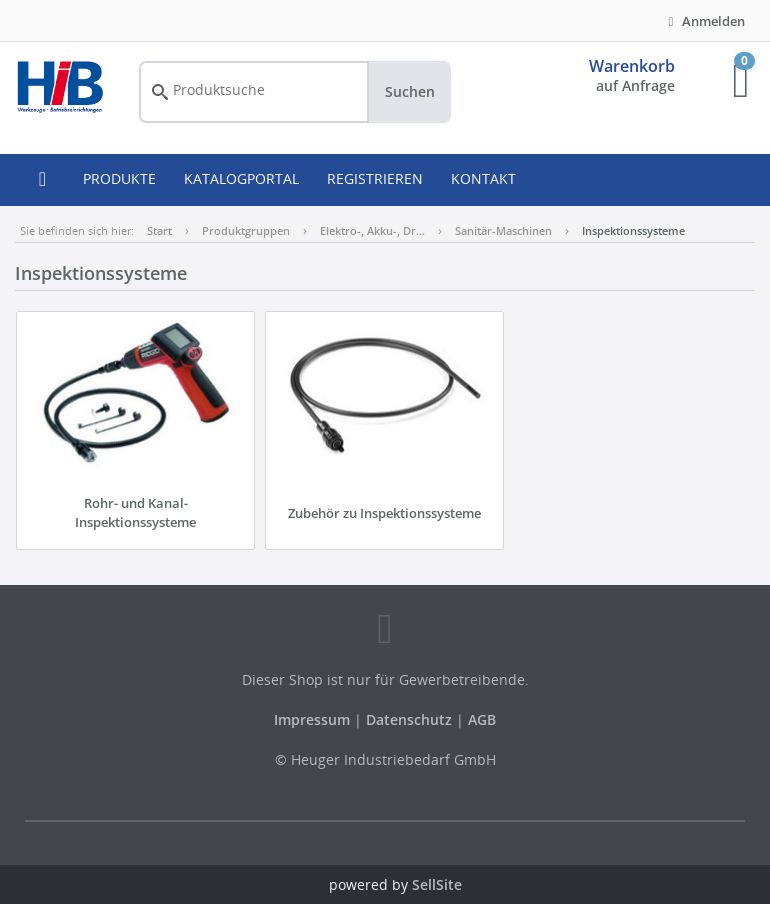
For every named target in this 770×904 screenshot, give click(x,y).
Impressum (314, 719)
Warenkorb (632, 66)
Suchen (410, 91)
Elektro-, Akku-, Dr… (372, 230)
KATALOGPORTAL (241, 178)
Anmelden (704, 21)
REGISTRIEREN (375, 178)
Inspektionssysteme (633, 230)
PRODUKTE (119, 178)
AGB (482, 719)
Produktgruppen (246, 230)
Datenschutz (409, 719)
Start (159, 230)
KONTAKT (483, 178)
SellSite (437, 884)
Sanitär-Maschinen (503, 230)
